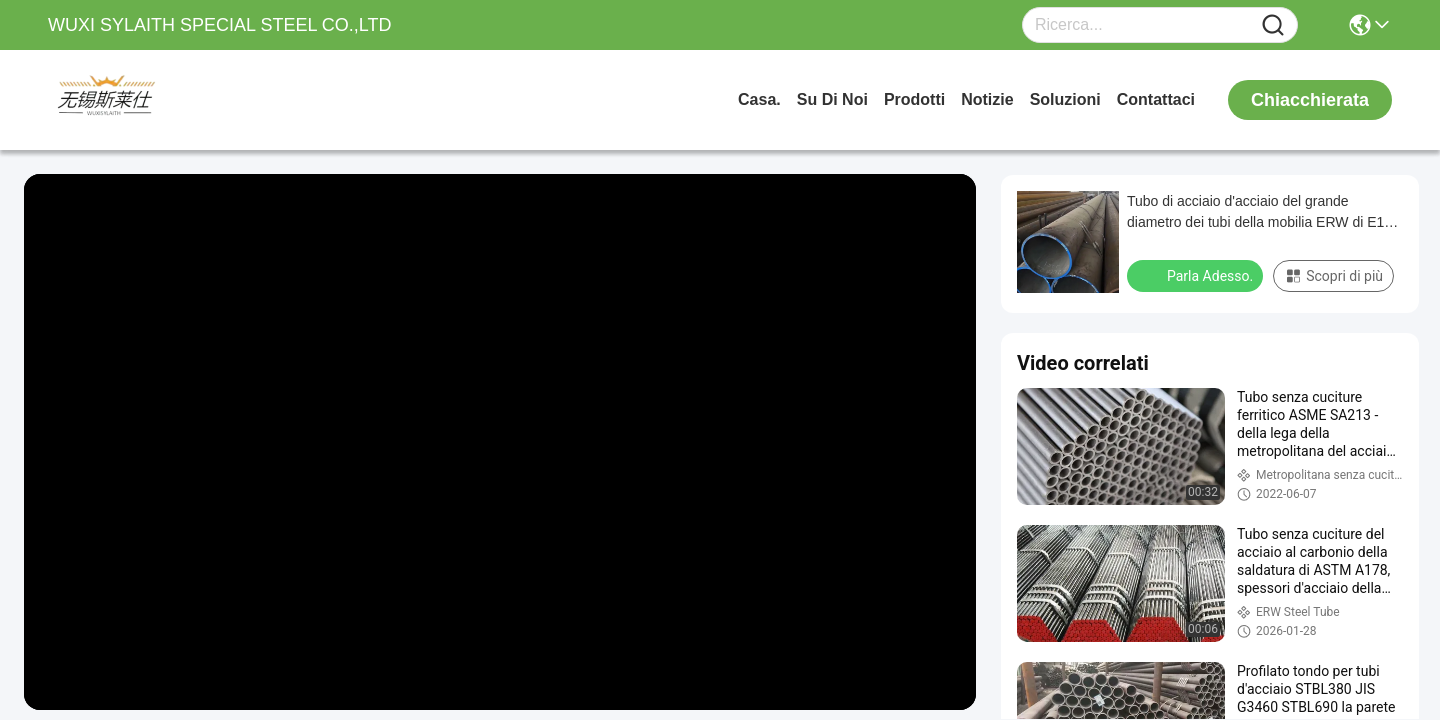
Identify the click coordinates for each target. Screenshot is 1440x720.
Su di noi (832, 99)
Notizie (987, 99)
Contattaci (1156, 99)
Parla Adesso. (1197, 275)
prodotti (914, 99)
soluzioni (1065, 99)
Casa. (759, 99)
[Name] (1273, 25)
